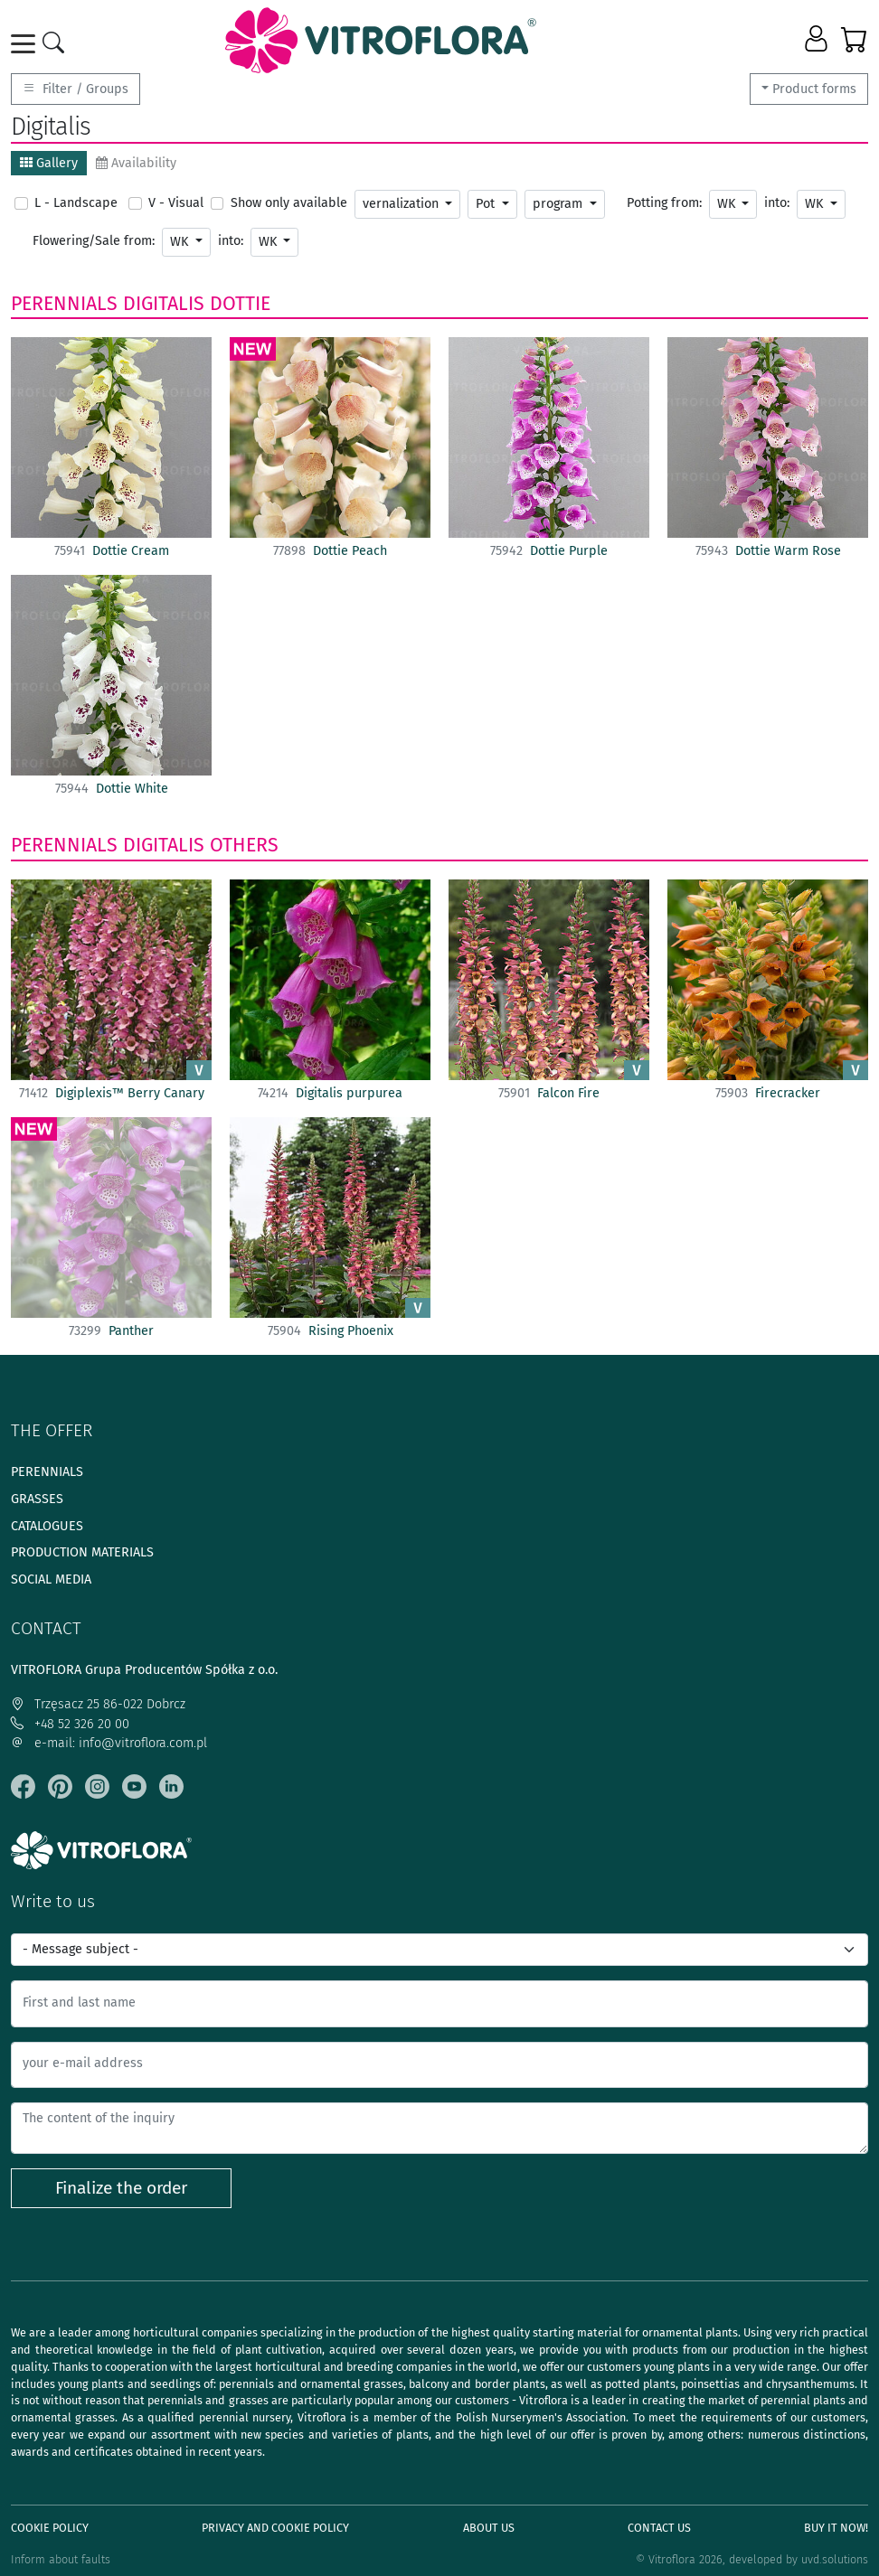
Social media (51, 1579)
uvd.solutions (834, 2559)
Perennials (64, 303)
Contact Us (659, 2527)
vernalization (402, 204)
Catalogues (47, 1526)
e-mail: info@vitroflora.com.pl (109, 1743)
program (559, 204)
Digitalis (163, 303)
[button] (818, 39)
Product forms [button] (814, 89)
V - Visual (175, 203)
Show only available (289, 203)
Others (244, 845)
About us (489, 2527)
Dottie (240, 303)
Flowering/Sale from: (94, 241)
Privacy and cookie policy (275, 2527)
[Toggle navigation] (26, 44)
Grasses (37, 1499)
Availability (136, 163)
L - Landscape (76, 203)
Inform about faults (60, 2559)
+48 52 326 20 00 (70, 1724)
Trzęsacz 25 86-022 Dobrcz (98, 1704)
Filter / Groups (75, 89)
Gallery (49, 163)
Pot (487, 204)
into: (776, 203)
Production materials (82, 1552)
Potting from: (664, 203)
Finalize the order (121, 2187)
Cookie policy (50, 2527)
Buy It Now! (836, 2527)
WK (728, 204)
